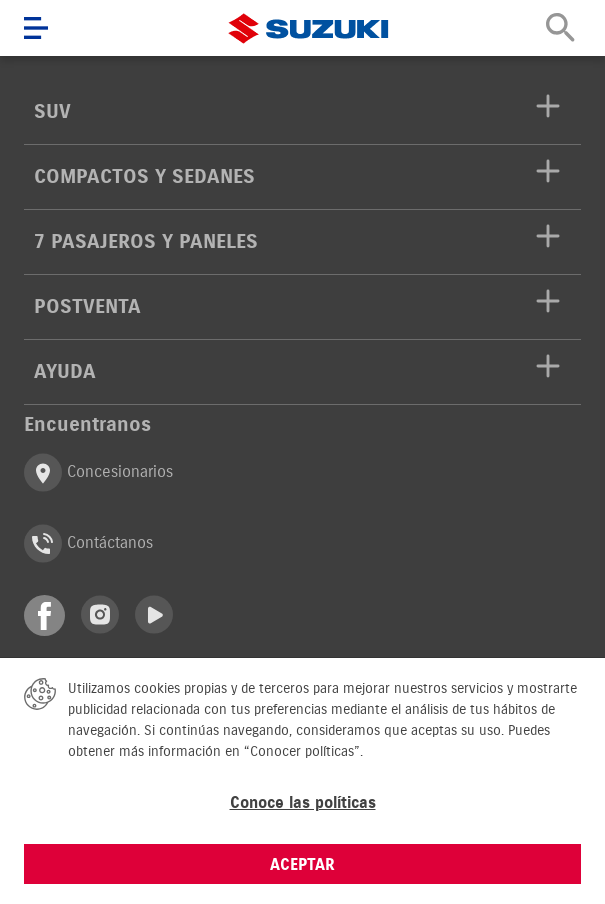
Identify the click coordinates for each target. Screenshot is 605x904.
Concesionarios (98, 472)
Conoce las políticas (303, 802)
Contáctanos (88, 543)
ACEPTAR (302, 864)
